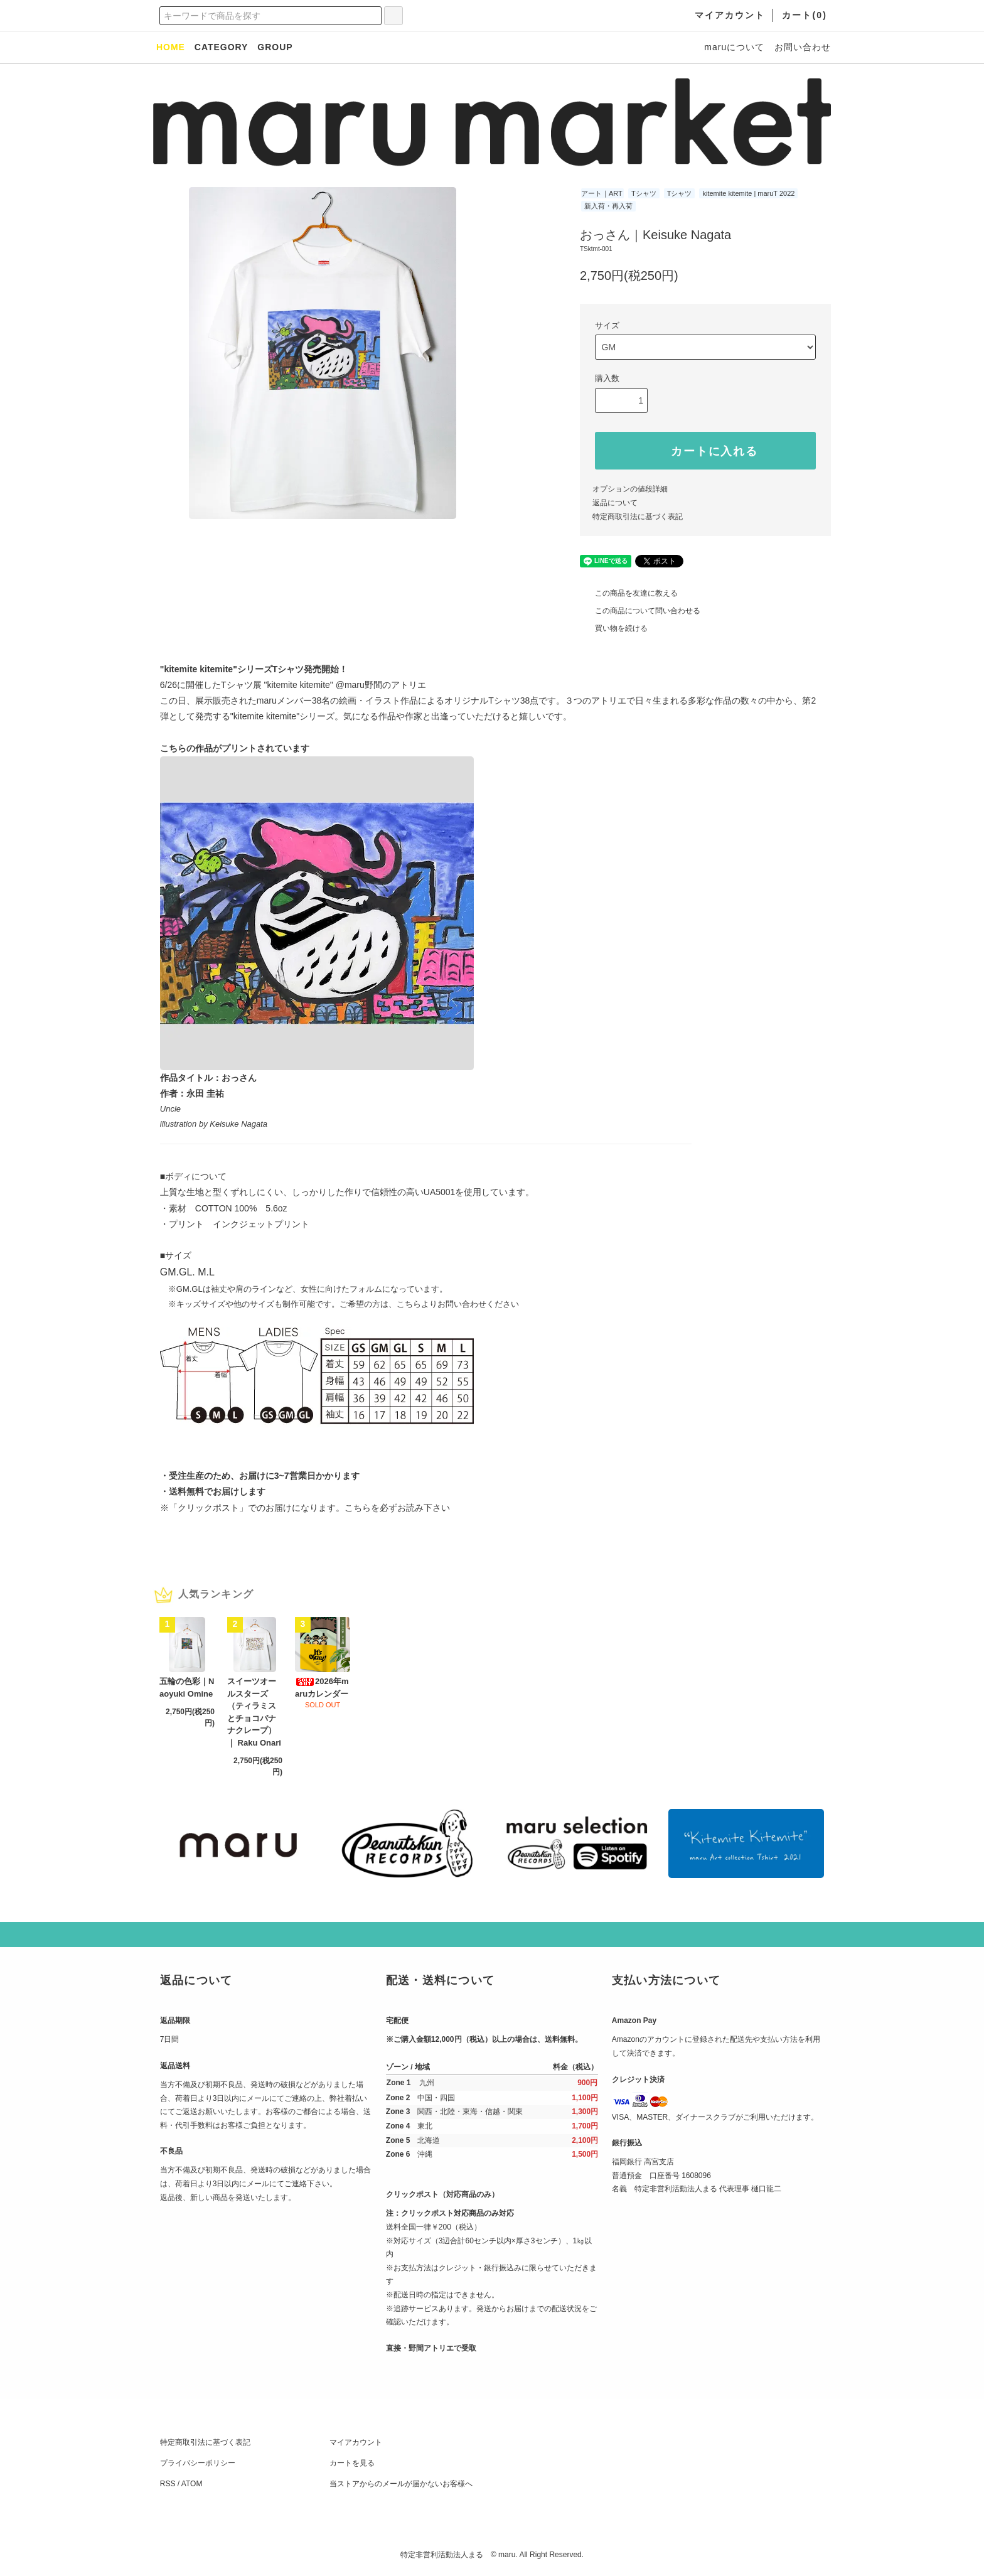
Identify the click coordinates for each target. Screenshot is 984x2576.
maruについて (734, 47)
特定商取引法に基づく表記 (637, 516)
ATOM (192, 2483)
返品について (615, 502)
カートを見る (352, 2463)
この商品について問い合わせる (640, 610)
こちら (358, 1508)
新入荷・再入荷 (608, 206)
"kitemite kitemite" (300, 685)
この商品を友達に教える (629, 593)
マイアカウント (355, 2442)
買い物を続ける (614, 628)
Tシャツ (643, 193)
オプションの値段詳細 (630, 489)
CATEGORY (222, 47)
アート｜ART (602, 193)
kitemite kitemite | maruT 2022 (748, 193)
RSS (168, 2483)
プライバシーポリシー (197, 2463)
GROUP (274, 47)
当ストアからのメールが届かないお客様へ (401, 2483)
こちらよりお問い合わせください (458, 1304)
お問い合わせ (802, 47)
